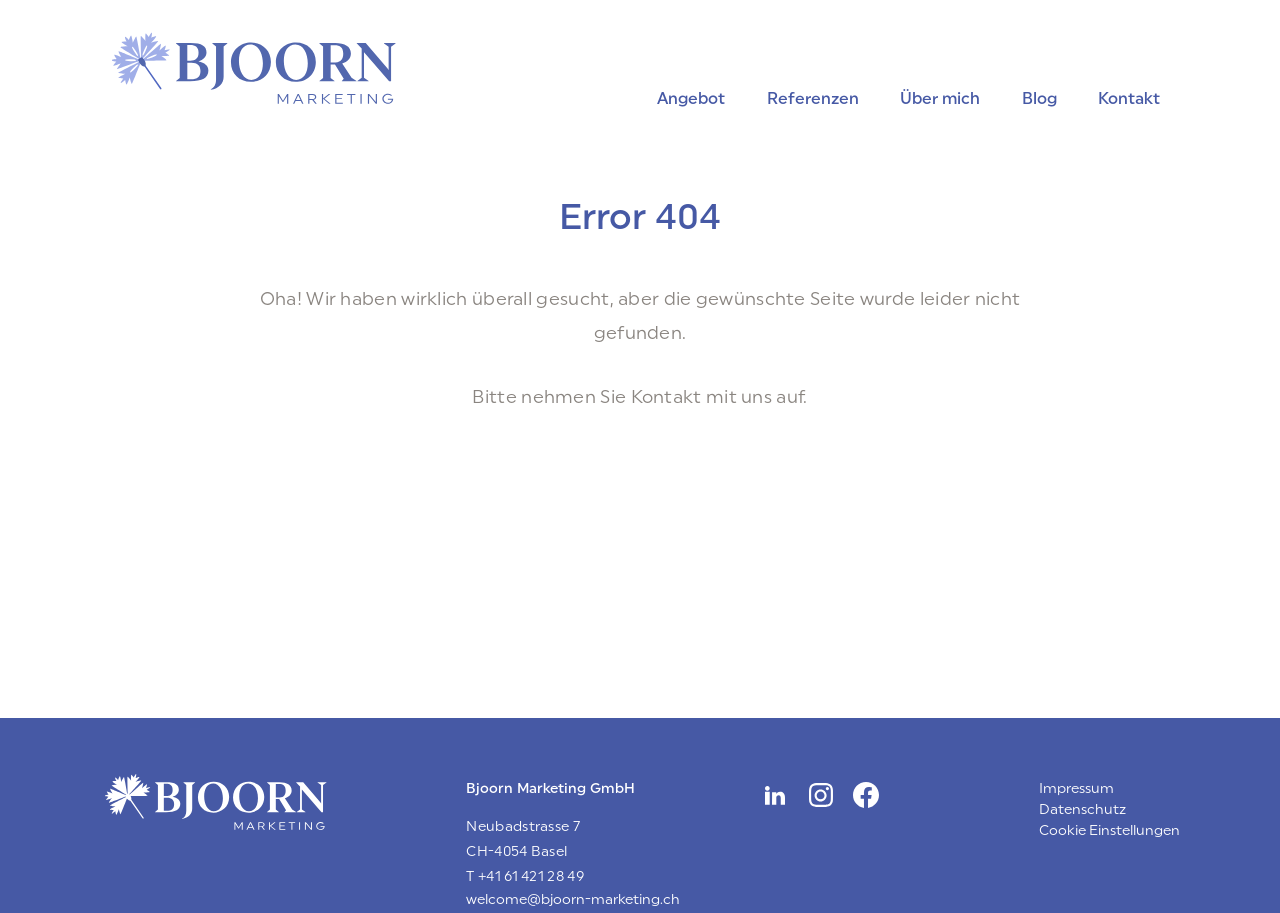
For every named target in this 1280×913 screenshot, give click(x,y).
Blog (1039, 98)
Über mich (940, 98)
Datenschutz (1082, 809)
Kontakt (1129, 98)
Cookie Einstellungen (1109, 830)
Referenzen (813, 98)
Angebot (691, 98)
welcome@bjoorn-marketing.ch (573, 899)
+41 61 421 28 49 (531, 876)
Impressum (1076, 788)
